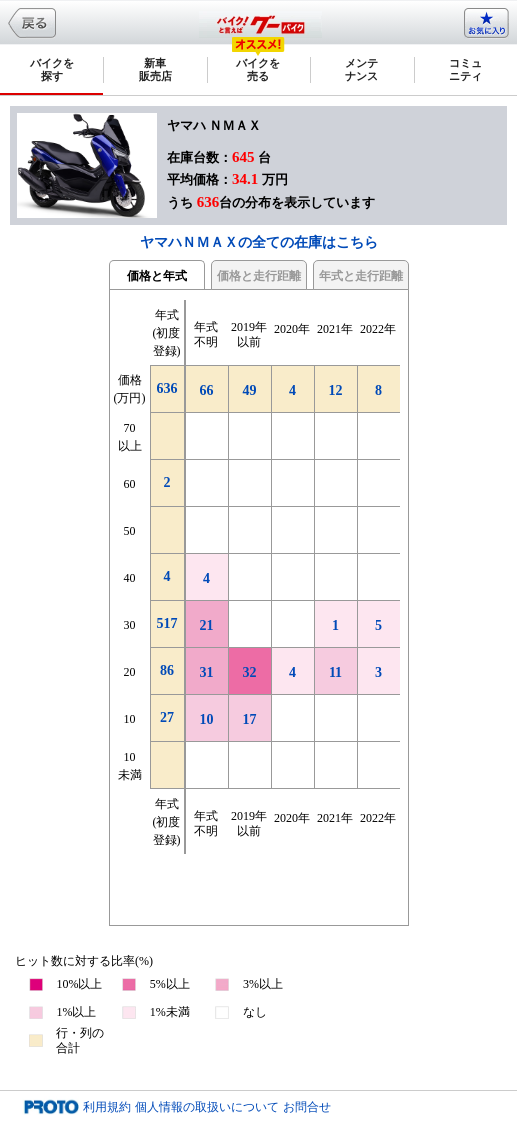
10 (207, 719)
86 (167, 670)
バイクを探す (52, 69)
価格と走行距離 (259, 276)
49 (250, 390)
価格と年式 (157, 276)
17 (250, 719)
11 (335, 672)
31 (207, 672)
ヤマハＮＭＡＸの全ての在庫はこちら (259, 242)
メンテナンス (361, 69)
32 (250, 672)
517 (167, 623)
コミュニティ (465, 69)
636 (167, 388)
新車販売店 (155, 69)
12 (336, 390)
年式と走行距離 (361, 276)
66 (207, 390)
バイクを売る (258, 69)
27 (167, 717)
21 (207, 625)
